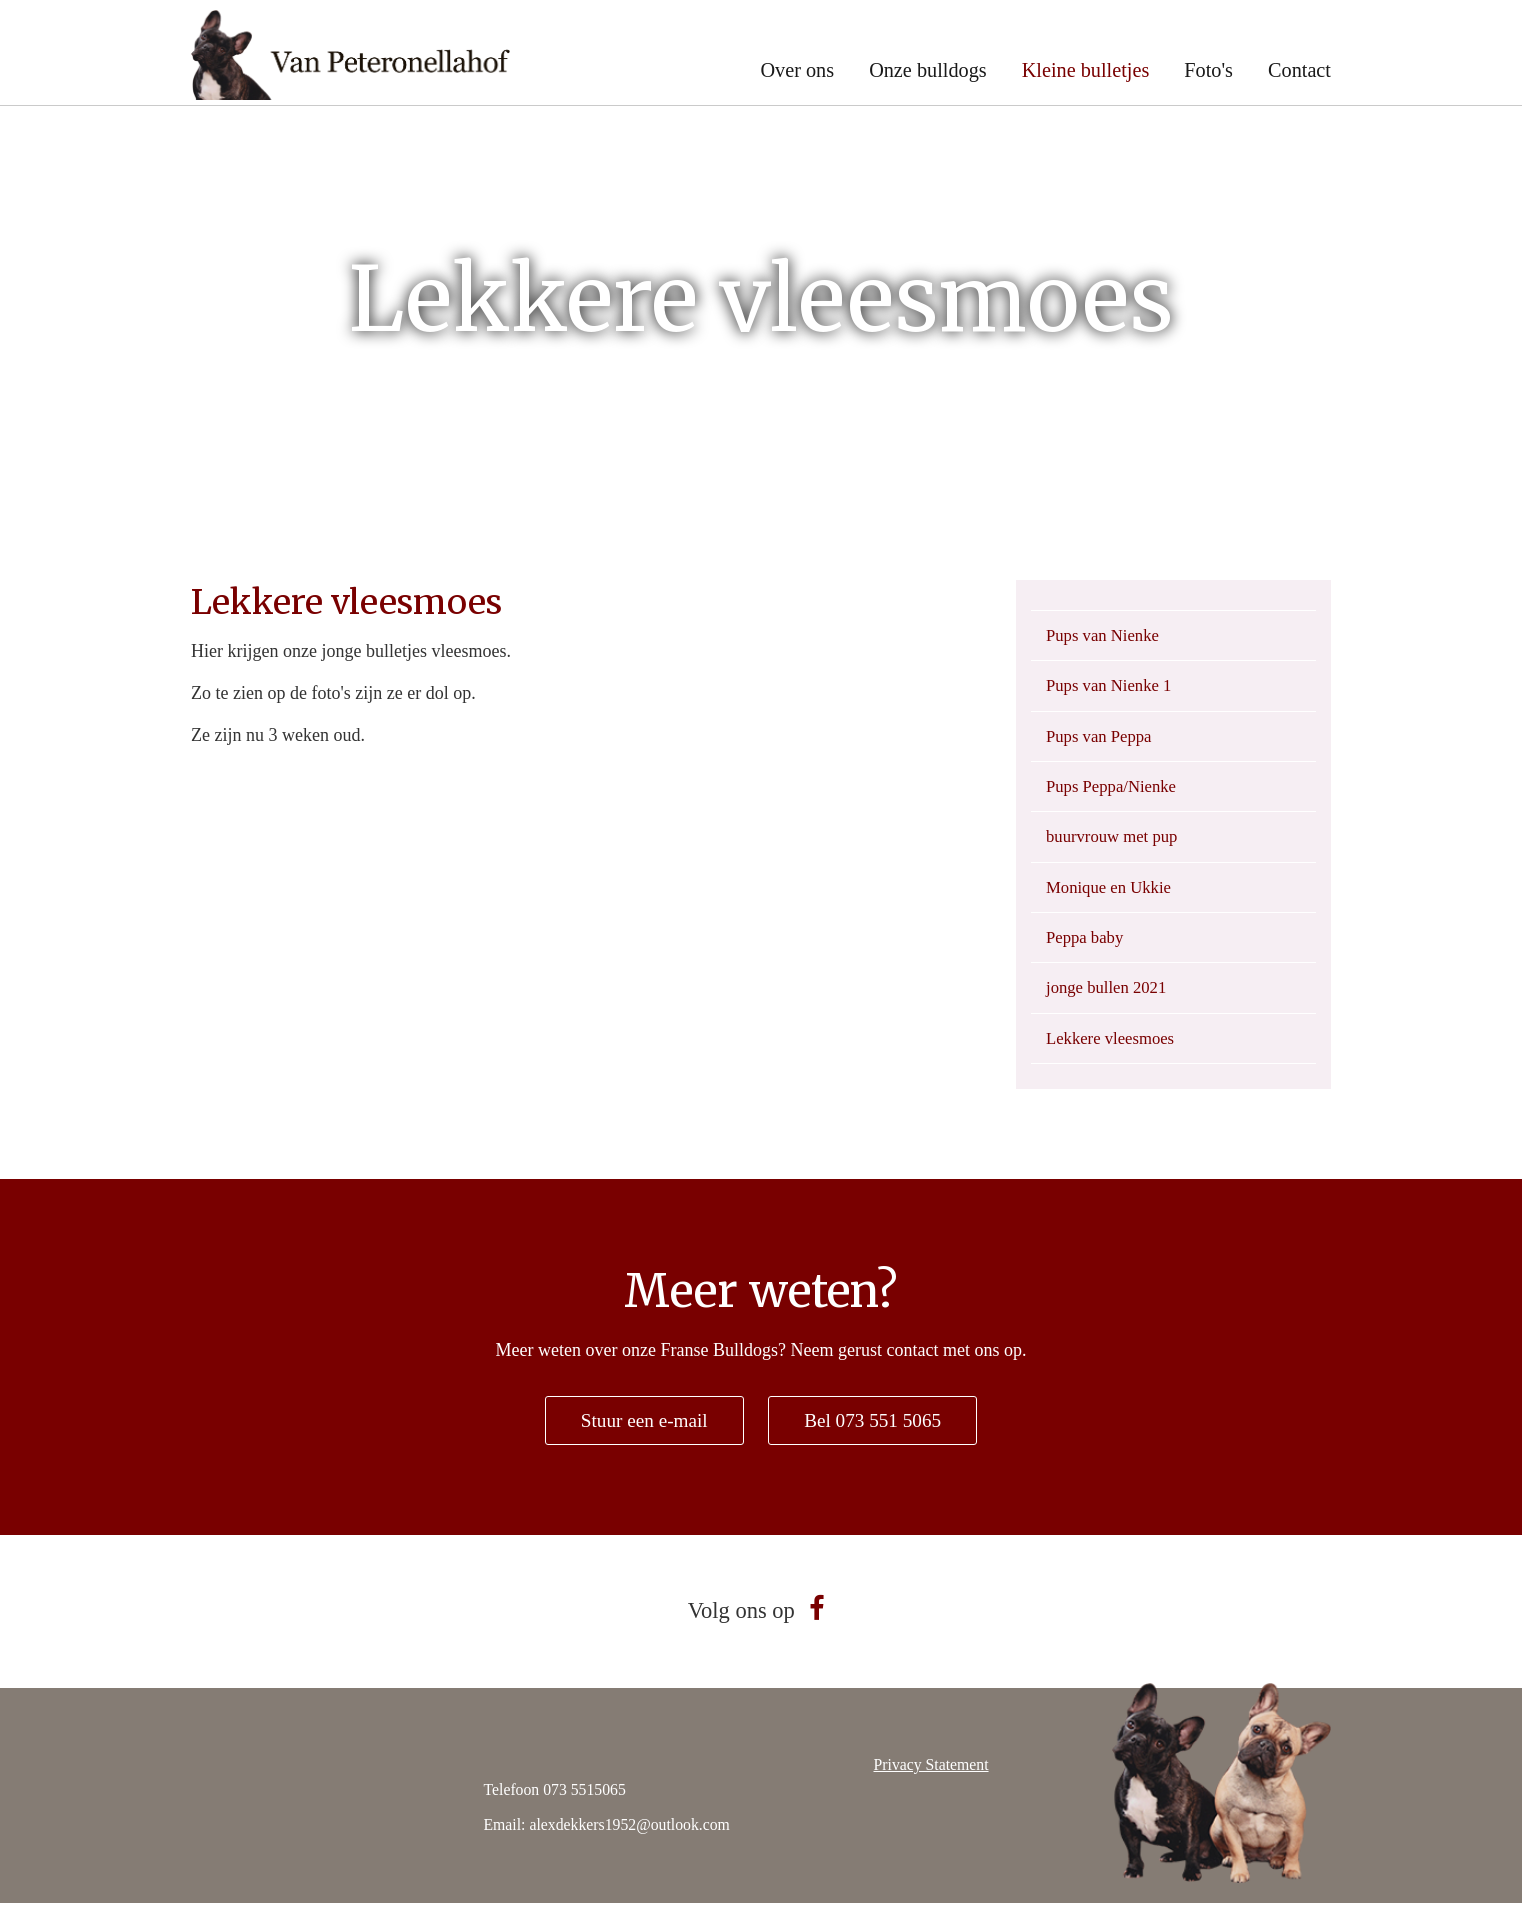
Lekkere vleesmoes (1115, 1061)
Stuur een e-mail (641, 1445)
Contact (1299, 70)
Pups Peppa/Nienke (1116, 796)
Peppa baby (1087, 955)
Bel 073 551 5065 (876, 1445)
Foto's (1208, 70)
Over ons (797, 70)
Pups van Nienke (1107, 637)
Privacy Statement (931, 1790)
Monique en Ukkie (1113, 902)
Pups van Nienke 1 (1113, 690)
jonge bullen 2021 (1111, 1008)
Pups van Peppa (1103, 743)
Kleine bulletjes (1086, 70)
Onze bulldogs (928, 70)
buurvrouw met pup (1117, 849)
